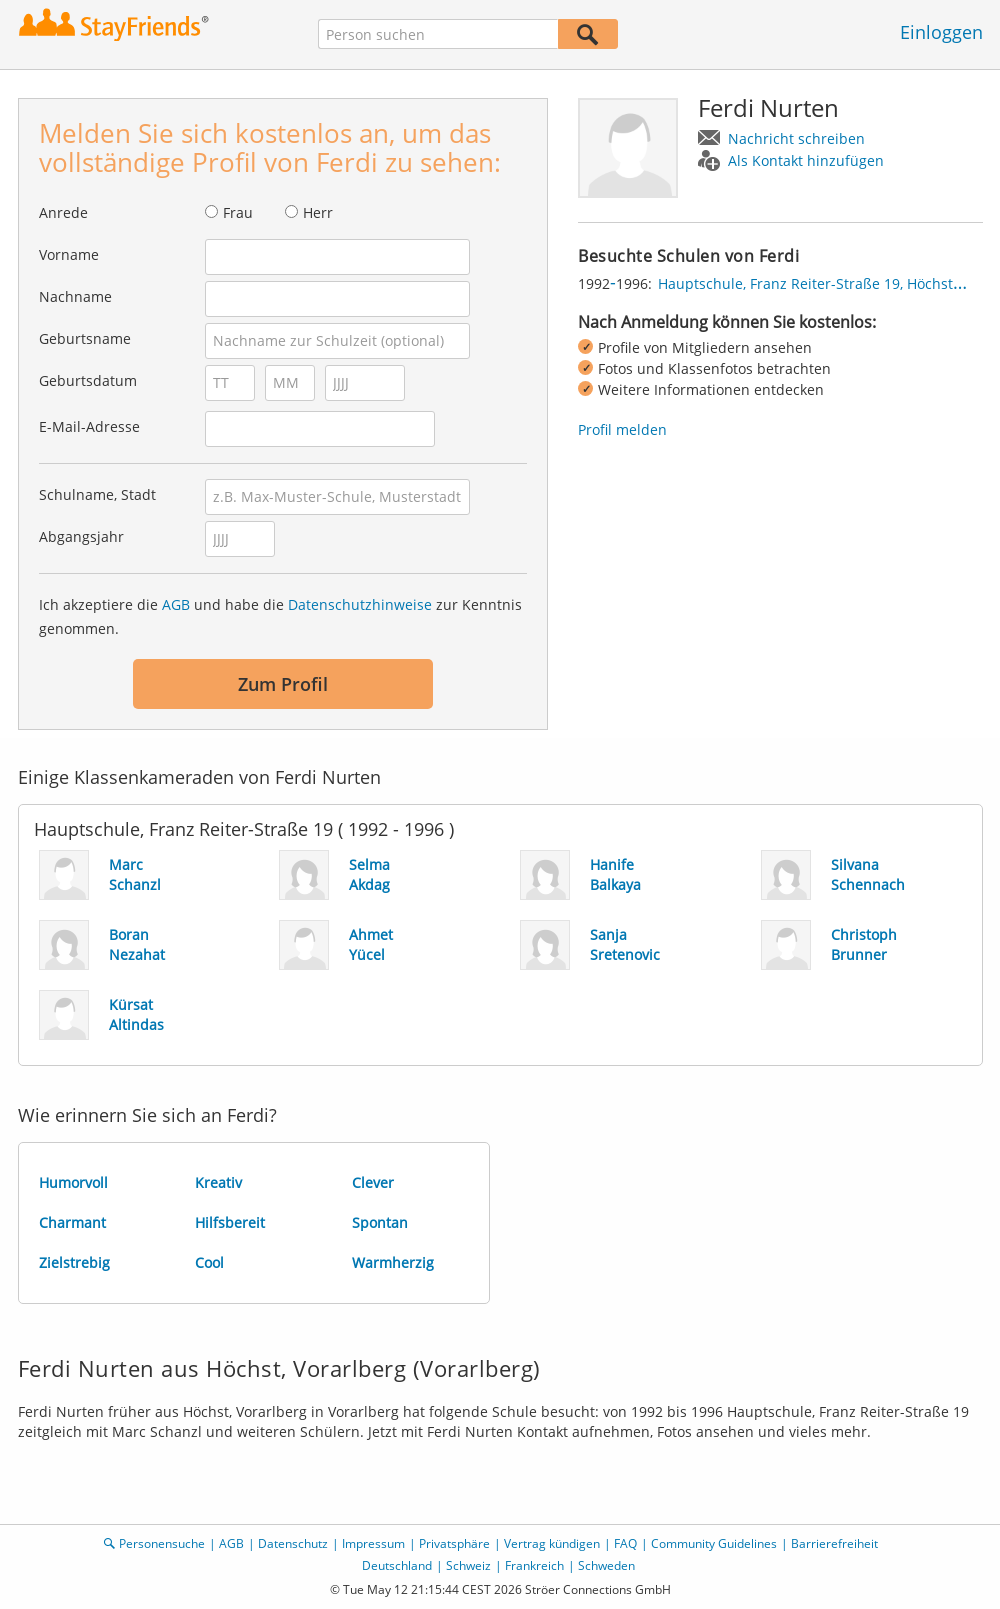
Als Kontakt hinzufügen (806, 160)
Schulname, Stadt (97, 494)
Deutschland (397, 1565)
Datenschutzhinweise (360, 604)
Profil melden (622, 429)
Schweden (606, 1565)
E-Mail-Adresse (89, 426)
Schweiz (468, 1565)
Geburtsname (85, 338)
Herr (318, 212)
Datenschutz (293, 1543)
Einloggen (941, 32)
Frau (238, 212)
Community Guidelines (714, 1543)
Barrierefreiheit (834, 1543)
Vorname (69, 254)
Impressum (373, 1543)
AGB (176, 604)
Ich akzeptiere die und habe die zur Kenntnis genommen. (280, 616)
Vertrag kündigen (552, 1543)
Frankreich (534, 1565)
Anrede (63, 212)
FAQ (625, 1543)
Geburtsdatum (88, 380)
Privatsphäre (454, 1543)
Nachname (75, 296)
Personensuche (162, 1543)
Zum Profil (283, 684)
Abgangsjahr (81, 536)
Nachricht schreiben (796, 138)
